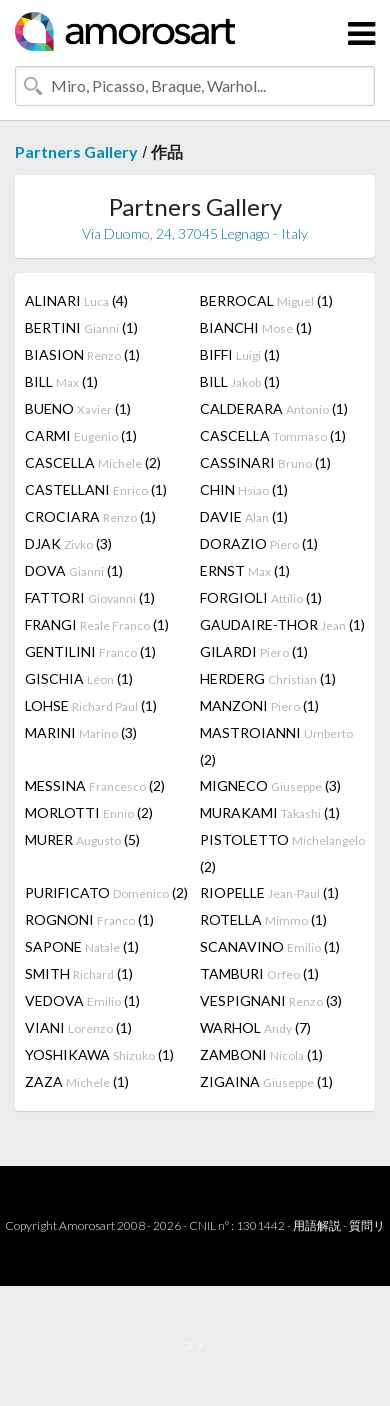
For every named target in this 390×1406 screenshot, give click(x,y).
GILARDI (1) (254, 651)
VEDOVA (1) (82, 1000)
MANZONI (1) (259, 705)
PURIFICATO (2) (106, 892)
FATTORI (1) (90, 597)
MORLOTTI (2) (89, 812)
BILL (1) (61, 381)
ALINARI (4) (76, 300)
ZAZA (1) (77, 1081)
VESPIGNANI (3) (271, 1000)
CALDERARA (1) (274, 408)
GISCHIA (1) (79, 678)
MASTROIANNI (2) (276, 746)
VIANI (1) (78, 1027)
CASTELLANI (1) (96, 489)
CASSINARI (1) (265, 462)
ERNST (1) (245, 570)
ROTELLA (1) (263, 919)
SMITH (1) (79, 973)
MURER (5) (82, 839)
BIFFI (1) (240, 354)
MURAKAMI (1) (270, 812)
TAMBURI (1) (259, 973)
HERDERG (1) (268, 678)
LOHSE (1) (91, 705)
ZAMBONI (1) (261, 1054)
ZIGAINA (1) (266, 1081)
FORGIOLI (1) (261, 597)
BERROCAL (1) (266, 300)
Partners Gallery (76, 151)
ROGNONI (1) (89, 919)
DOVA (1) (74, 570)
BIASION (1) (82, 354)
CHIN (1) (244, 489)
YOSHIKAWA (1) (99, 1054)
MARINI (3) (81, 732)
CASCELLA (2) (93, 462)
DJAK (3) (68, 543)
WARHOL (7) (255, 1027)
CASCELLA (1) (273, 435)
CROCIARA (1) (90, 516)
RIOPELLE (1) (269, 892)
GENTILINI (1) (90, 651)
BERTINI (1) (81, 327)
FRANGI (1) (97, 624)
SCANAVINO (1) (270, 946)
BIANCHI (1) (256, 327)
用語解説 (317, 1225)
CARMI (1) (81, 435)
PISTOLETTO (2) (282, 853)
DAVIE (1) (244, 516)
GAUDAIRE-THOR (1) (282, 624)
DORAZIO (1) (259, 543)
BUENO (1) (78, 408)
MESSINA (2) (95, 785)
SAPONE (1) (82, 946)
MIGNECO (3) (270, 785)
